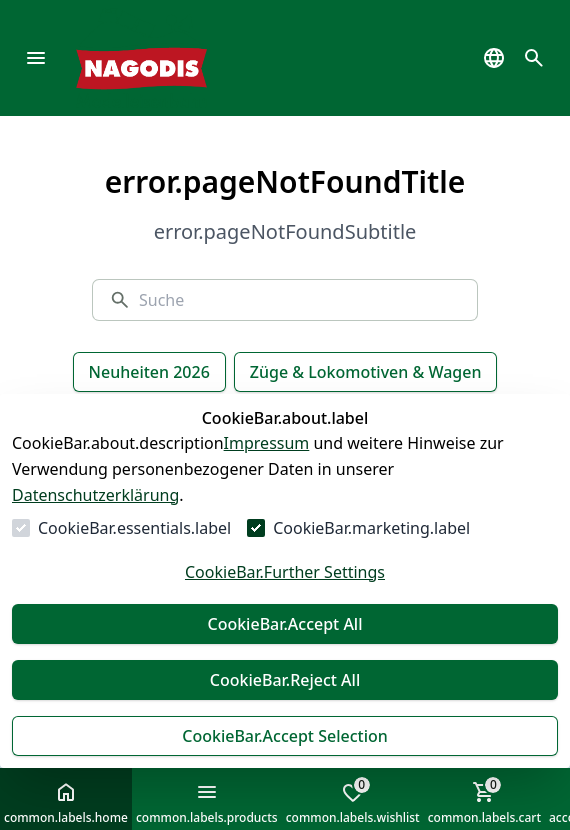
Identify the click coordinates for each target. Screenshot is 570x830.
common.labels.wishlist (353, 801)
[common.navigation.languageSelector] (494, 58)
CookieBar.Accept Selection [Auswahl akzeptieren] (285, 736)
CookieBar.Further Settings (285, 572)
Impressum (267, 443)
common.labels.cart (484, 801)
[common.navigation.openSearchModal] (534, 58)
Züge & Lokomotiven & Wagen (366, 372)
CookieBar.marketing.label (371, 528)
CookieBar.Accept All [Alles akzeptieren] (284, 624)
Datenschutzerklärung (95, 495)
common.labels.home (66, 803)
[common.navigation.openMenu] (36, 58)
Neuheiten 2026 (149, 372)
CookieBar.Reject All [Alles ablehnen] (285, 680)
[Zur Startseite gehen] (171, 58)
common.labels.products (207, 803)
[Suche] (300, 300)
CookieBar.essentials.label (134, 528)
